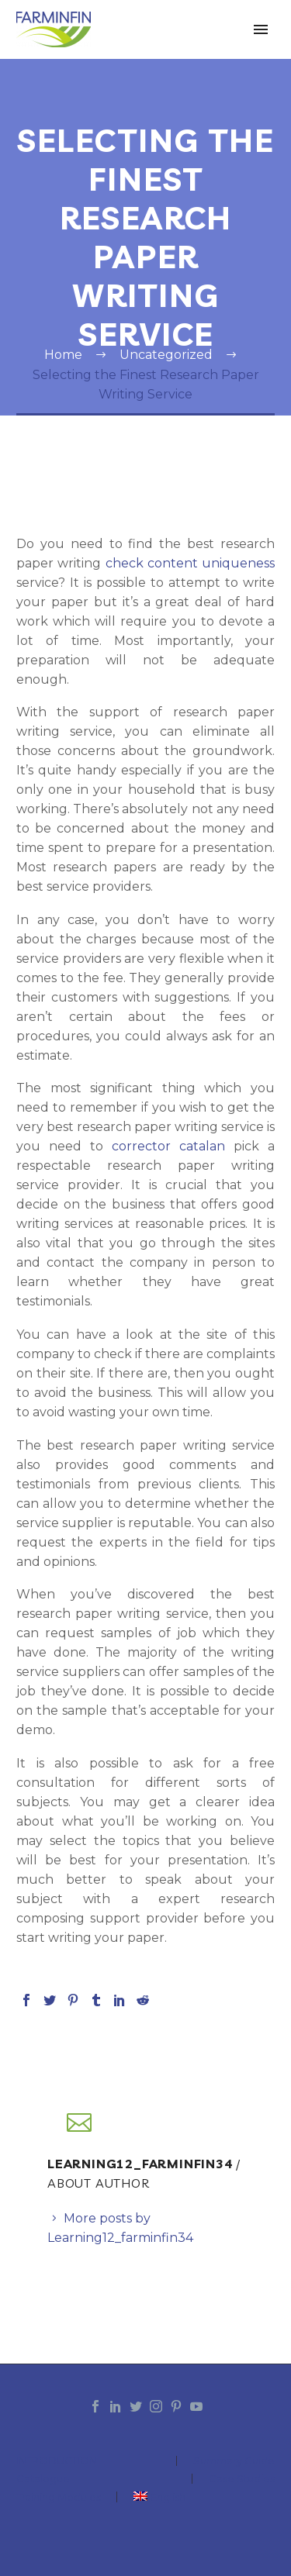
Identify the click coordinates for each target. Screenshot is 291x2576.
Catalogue (43, 2479)
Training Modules (58, 2497)
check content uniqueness (190, 563)
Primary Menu (261, 29)
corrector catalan (168, 1146)
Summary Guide (234, 2461)
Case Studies (242, 2479)
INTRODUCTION (56, 2461)
